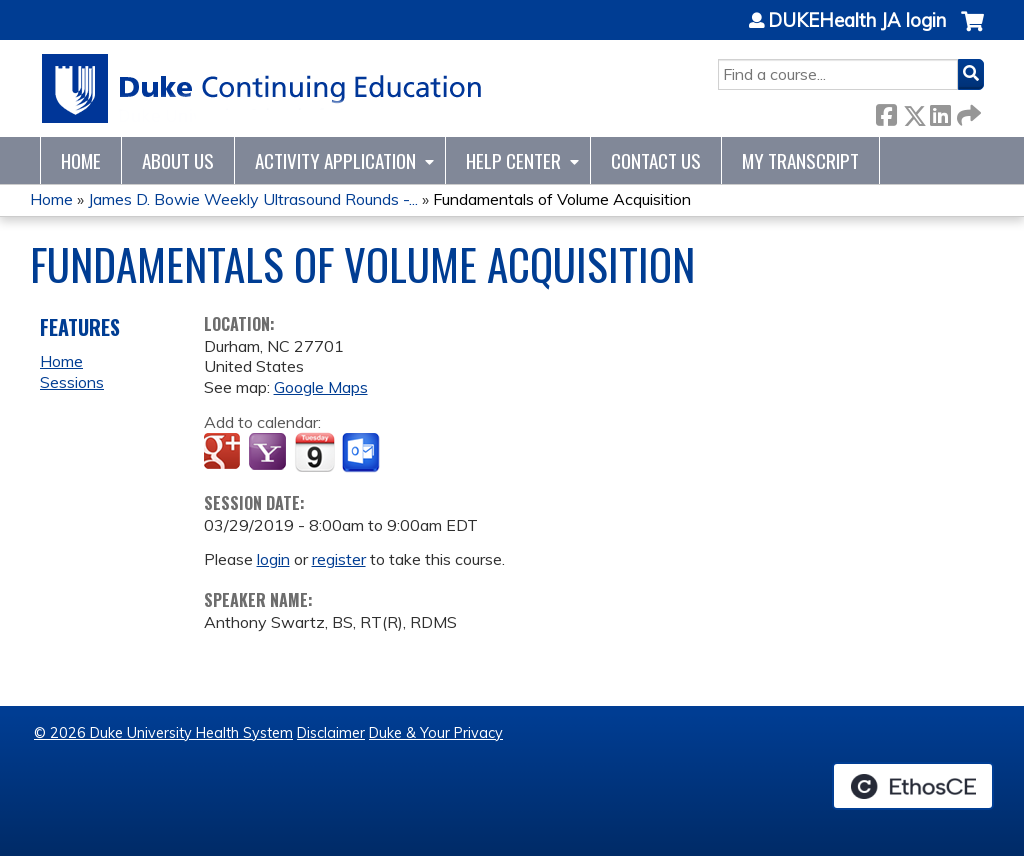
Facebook (886, 111)
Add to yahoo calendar (269, 453)
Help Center (513, 160)
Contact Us (656, 160)
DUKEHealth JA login (857, 21)
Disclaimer (331, 733)
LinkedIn (940, 111)
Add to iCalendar (314, 452)
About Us (178, 160)
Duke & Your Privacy (436, 733)
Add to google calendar (224, 453)
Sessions (72, 382)
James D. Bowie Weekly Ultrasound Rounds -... (253, 199)
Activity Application (335, 160)
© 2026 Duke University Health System (163, 733)
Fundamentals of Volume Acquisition (562, 199)
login (273, 559)
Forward (967, 111)
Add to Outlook (362, 453)
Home (81, 160)
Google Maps (321, 387)
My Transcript (800, 160)
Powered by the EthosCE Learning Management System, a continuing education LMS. (913, 786)
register (339, 559)
